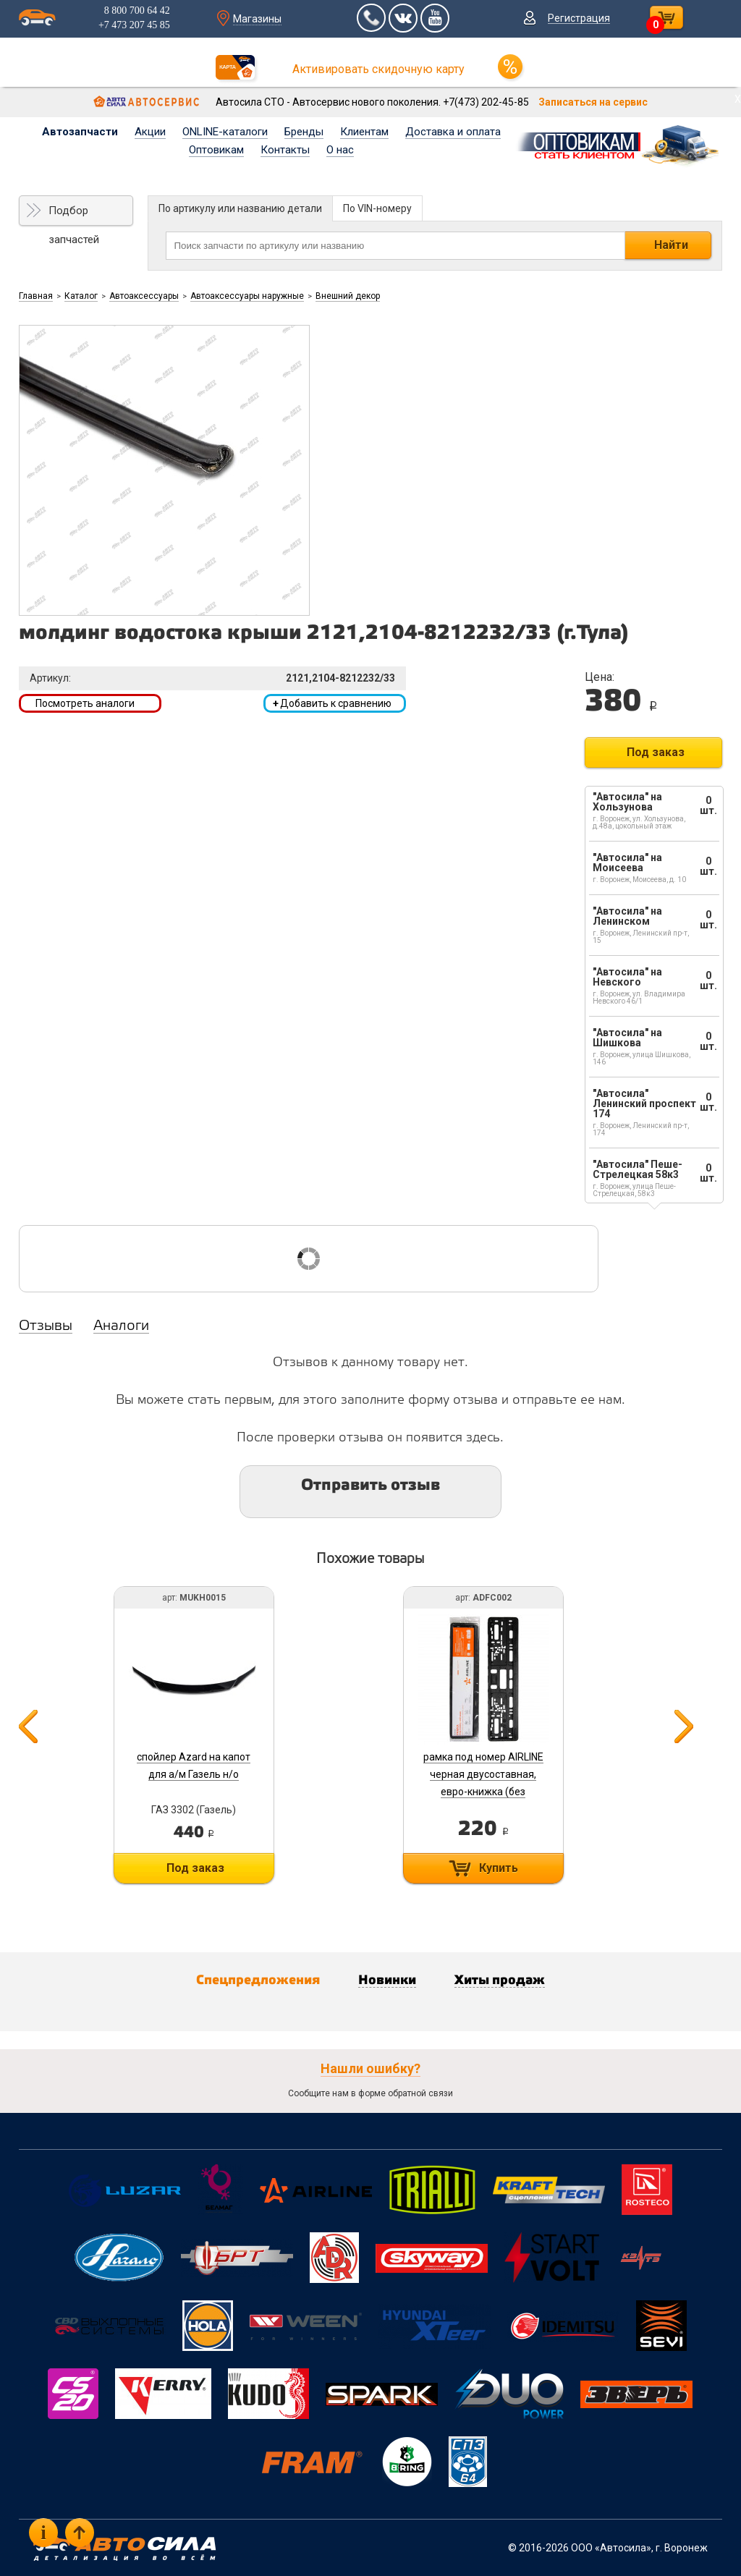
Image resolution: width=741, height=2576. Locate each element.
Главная (36, 296)
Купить (498, 1868)
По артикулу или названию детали (240, 208)
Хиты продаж (499, 1980)
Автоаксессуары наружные (247, 296)
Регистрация (579, 18)
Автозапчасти (80, 131)
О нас (340, 149)
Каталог (81, 296)
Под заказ (656, 752)
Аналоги (121, 1326)
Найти (671, 245)
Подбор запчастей (73, 215)
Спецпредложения (258, 1980)
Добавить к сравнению (332, 703)
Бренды (303, 131)
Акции (150, 131)
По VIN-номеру (377, 208)
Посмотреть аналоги (85, 703)
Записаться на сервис (593, 102)
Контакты (285, 149)
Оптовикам (216, 149)
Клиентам (364, 131)
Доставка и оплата (453, 131)
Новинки (387, 1980)
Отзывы (45, 1326)
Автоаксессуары (144, 296)
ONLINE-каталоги (225, 131)
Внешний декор (348, 296)
